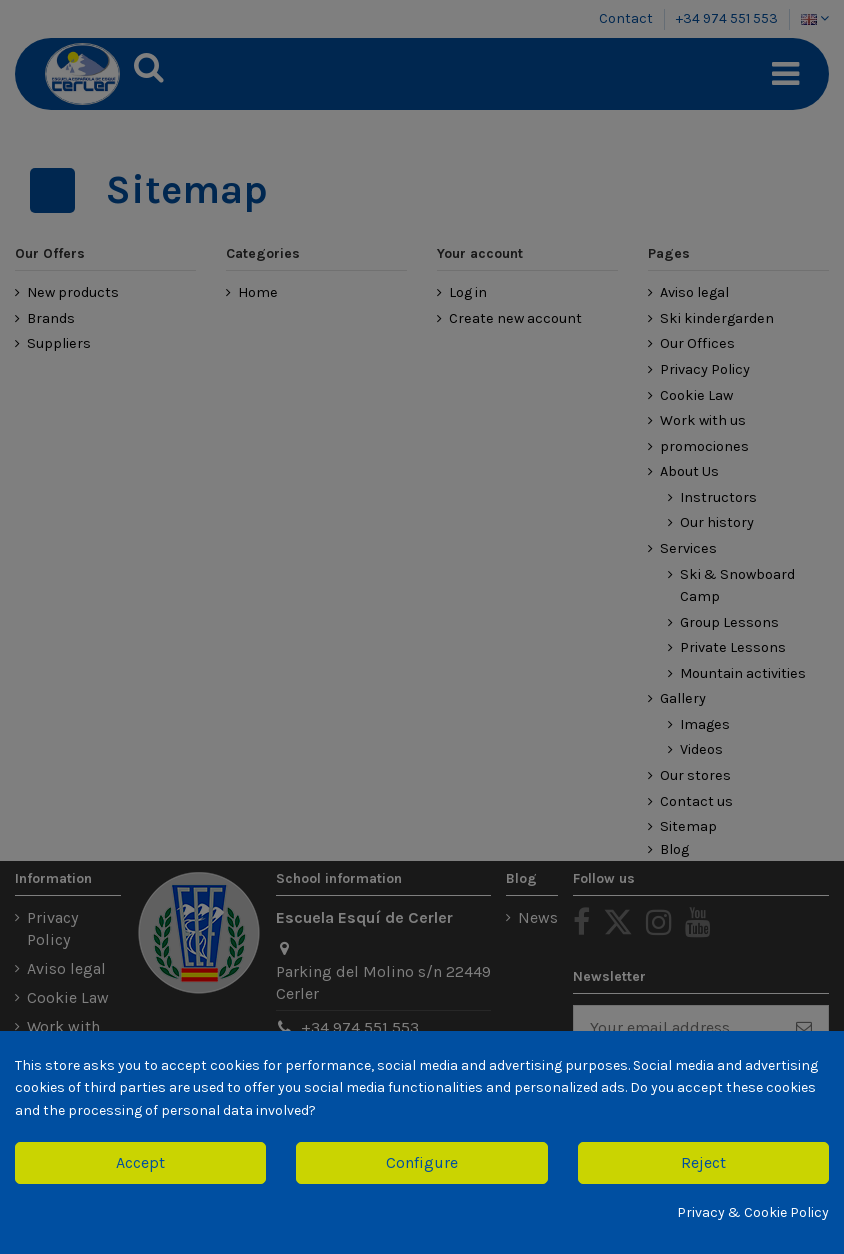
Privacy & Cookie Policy (753, 1212)
